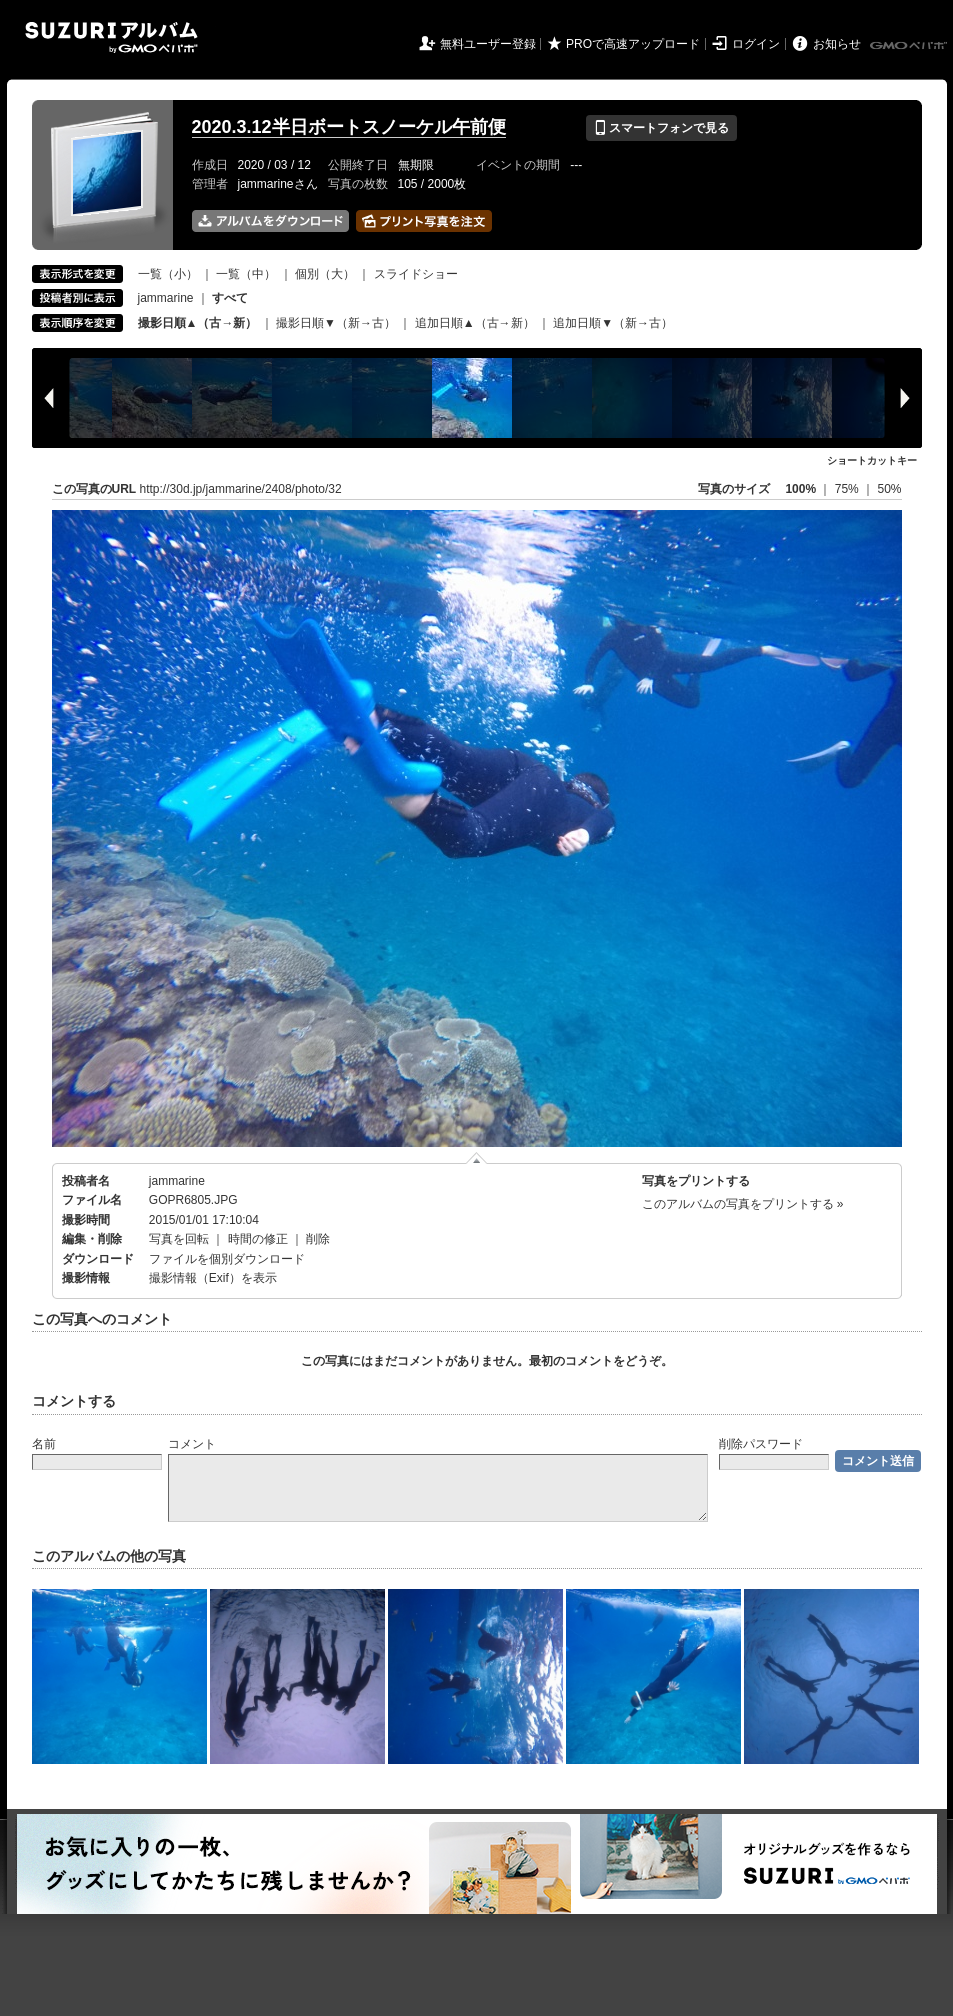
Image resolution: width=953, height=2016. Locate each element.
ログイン (756, 44)
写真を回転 (179, 1239)
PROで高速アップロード (633, 44)
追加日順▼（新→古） (613, 323)
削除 (318, 1239)
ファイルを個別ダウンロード (227, 1259)
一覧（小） (168, 274)
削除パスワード (761, 1444)
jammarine (166, 298)
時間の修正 (258, 1239)
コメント (192, 1444)
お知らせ (837, 44)
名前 (44, 1444)
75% (848, 489)
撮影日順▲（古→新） (198, 323)
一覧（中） (246, 274)
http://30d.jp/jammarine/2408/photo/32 (241, 489)
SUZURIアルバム (111, 37)
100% (800, 489)
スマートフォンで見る (661, 128)
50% (889, 489)
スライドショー (416, 274)
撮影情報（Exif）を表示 (213, 1278)
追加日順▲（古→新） (475, 323)
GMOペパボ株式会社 (910, 46)
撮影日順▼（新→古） (336, 323)
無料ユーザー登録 (488, 44)
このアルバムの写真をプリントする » (743, 1204)
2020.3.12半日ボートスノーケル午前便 (349, 127)
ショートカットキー (872, 460)
